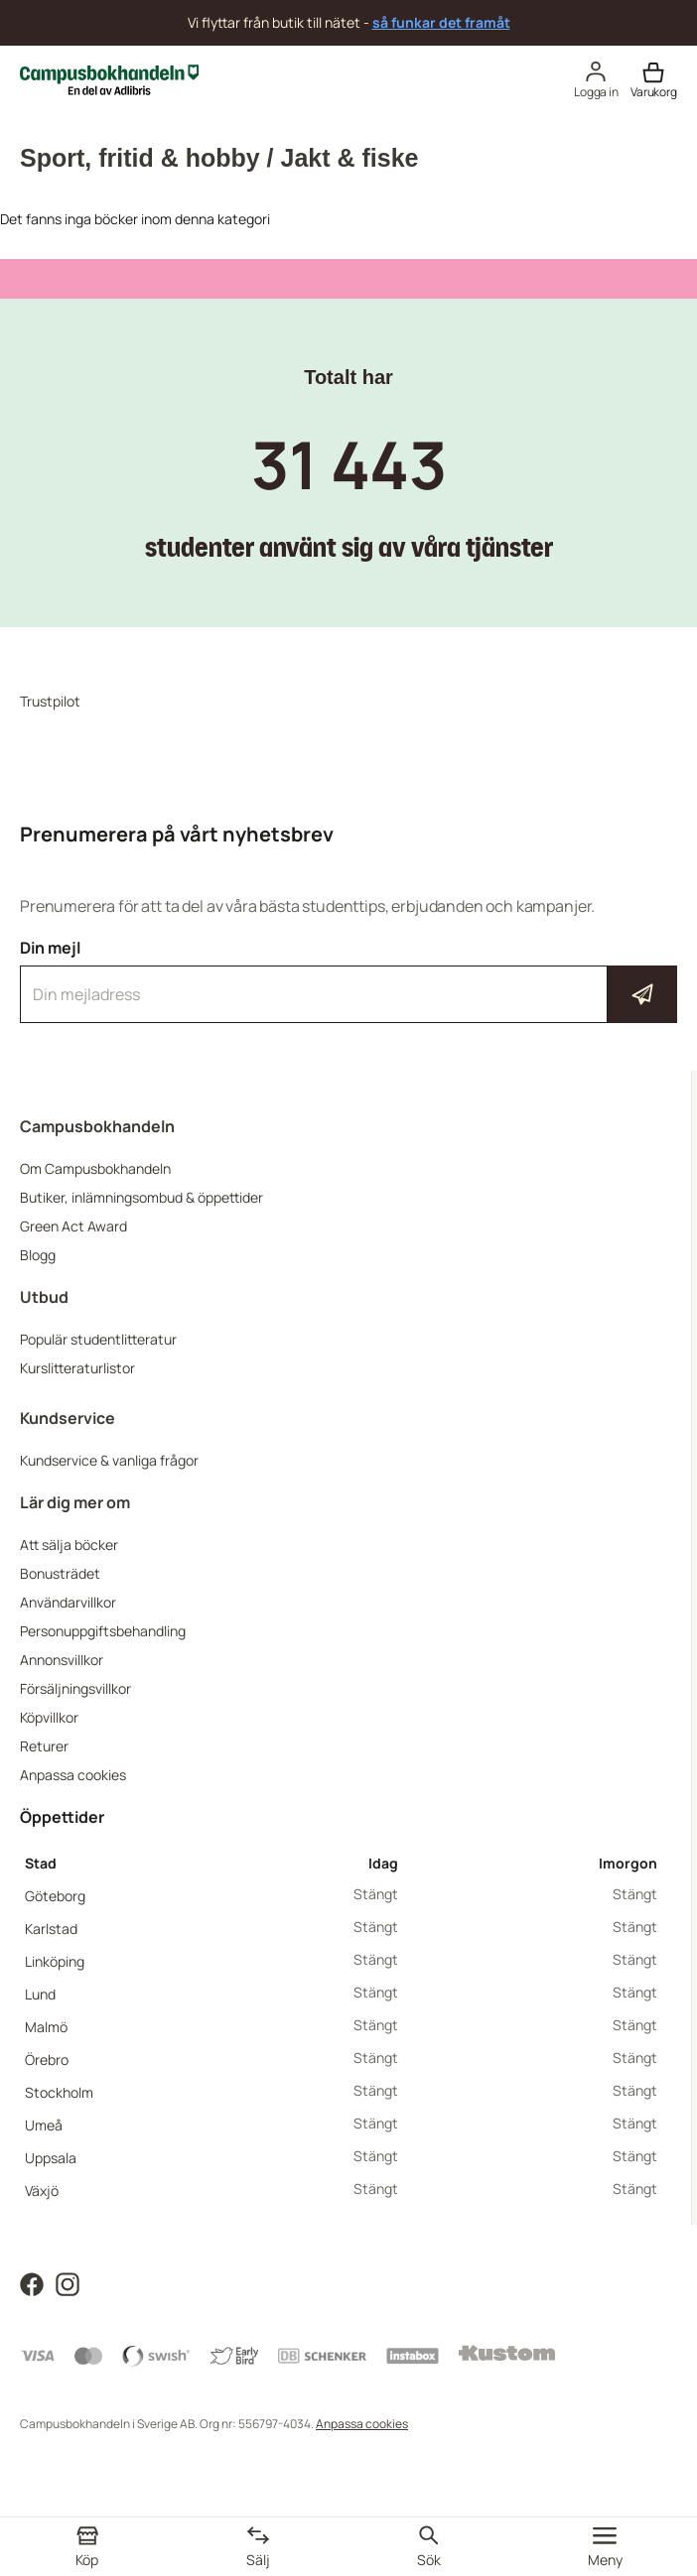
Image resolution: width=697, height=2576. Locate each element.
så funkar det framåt (441, 22)
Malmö (46, 2026)
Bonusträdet (60, 1573)
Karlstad (51, 1928)
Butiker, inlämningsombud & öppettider (141, 1197)
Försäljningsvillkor (75, 1688)
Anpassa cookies (73, 1774)
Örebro (47, 2059)
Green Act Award (73, 1226)
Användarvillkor (68, 1602)
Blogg (38, 1254)
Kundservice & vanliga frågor (109, 1460)
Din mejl (348, 980)
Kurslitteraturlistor (77, 1367)
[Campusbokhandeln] (109, 77)
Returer (44, 1746)
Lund (40, 1994)
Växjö (42, 2190)
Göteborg (55, 1895)
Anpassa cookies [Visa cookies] (362, 2423)
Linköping (54, 1961)
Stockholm (59, 2092)
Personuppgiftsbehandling (103, 1630)
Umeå (44, 2125)
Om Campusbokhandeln (95, 1168)
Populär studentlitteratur (98, 1339)
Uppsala (50, 2157)
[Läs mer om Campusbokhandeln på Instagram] (67, 2282)
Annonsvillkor (61, 1659)
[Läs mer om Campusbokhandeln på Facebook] (32, 2282)
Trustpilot (50, 701)
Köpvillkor (49, 1717)
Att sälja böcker (69, 1544)
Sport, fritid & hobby (140, 158)
